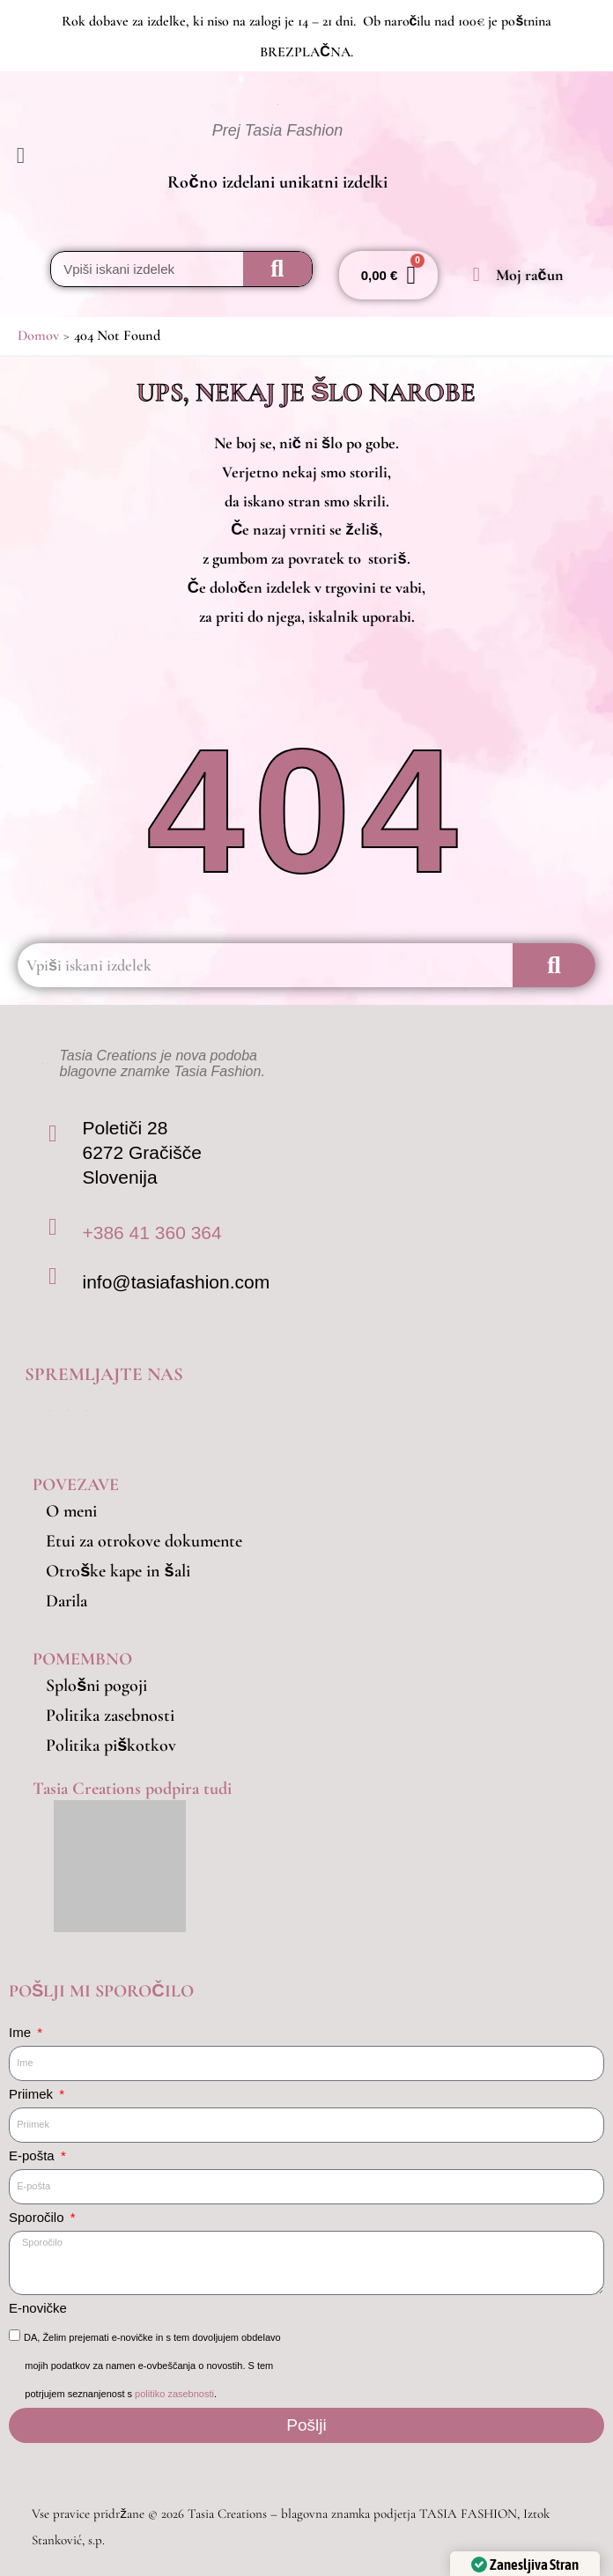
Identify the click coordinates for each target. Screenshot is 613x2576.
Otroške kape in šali (117, 1571)
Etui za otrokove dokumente (144, 1541)
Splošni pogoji (96, 1685)
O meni (71, 1511)
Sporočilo (38, 2217)
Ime (21, 2032)
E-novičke (38, 2307)
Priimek (32, 2093)
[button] (50, 156)
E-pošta (33, 2155)
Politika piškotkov (111, 1745)
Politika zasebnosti (110, 1715)
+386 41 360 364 (151, 1232)
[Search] (277, 269)
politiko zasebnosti (174, 2393)
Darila (66, 1601)
